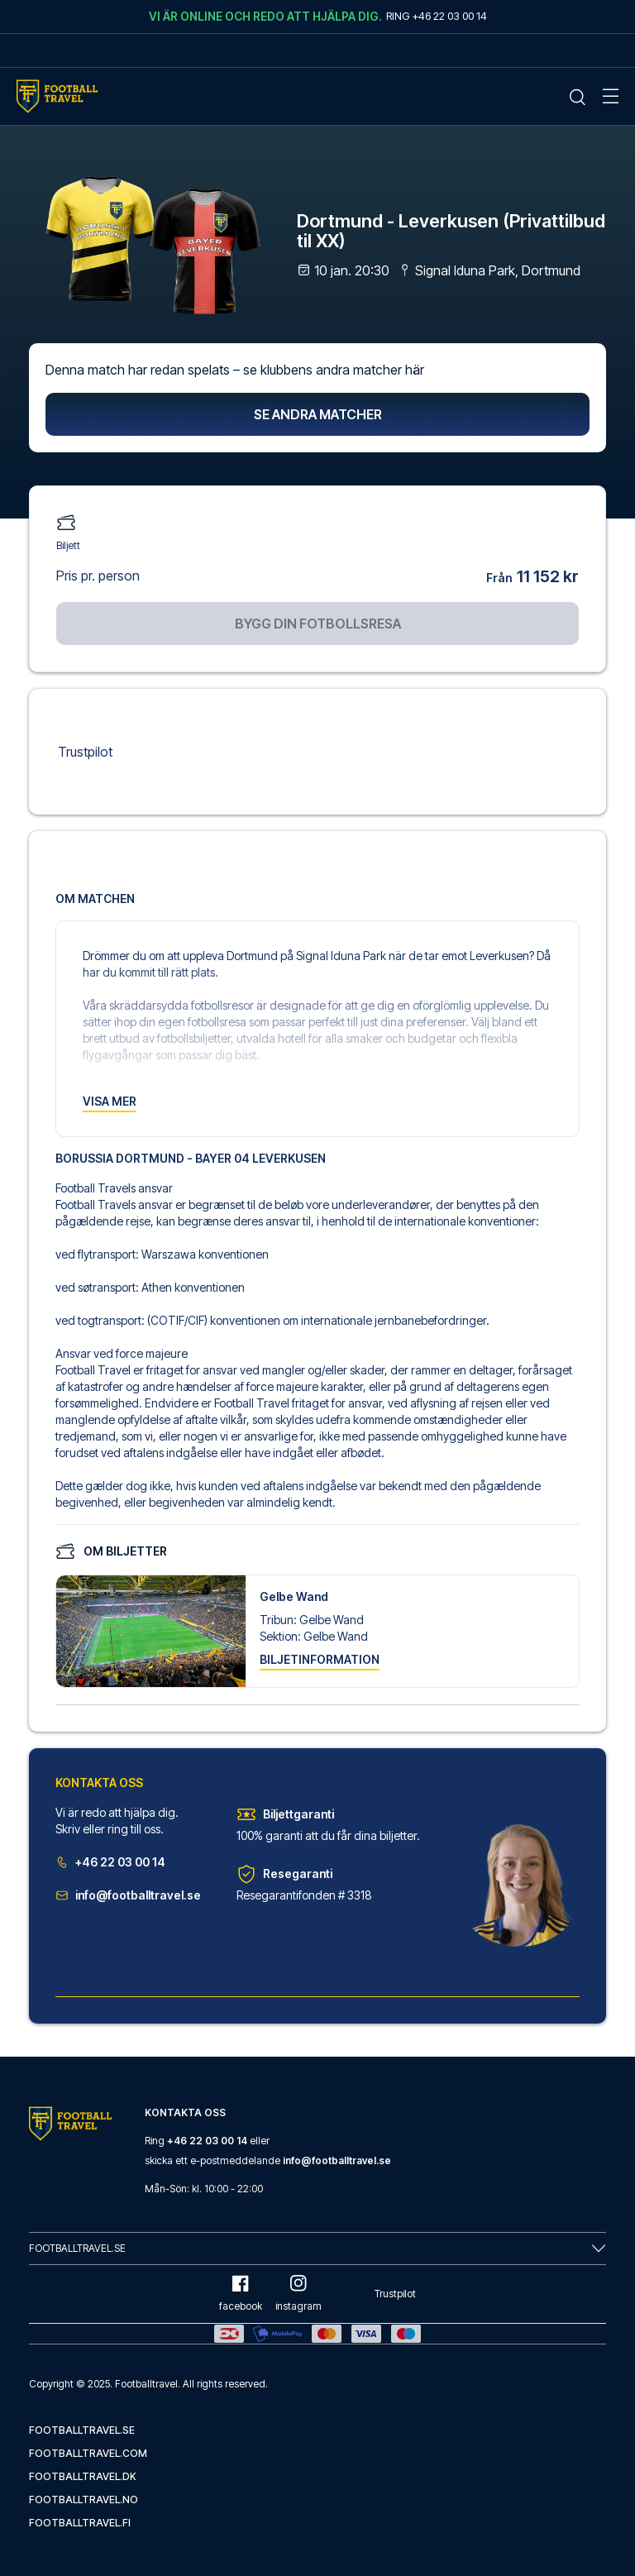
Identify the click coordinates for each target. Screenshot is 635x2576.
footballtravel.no (83, 2499)
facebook (240, 2293)
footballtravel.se (82, 2430)
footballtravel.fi (80, 2522)
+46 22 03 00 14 (110, 1862)
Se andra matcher (318, 414)
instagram (298, 2293)
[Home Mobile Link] (57, 96)
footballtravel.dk (82, 2476)
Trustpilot (85, 751)
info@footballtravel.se (128, 1895)
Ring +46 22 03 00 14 (436, 15)
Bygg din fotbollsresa (318, 623)
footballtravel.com (88, 2453)
